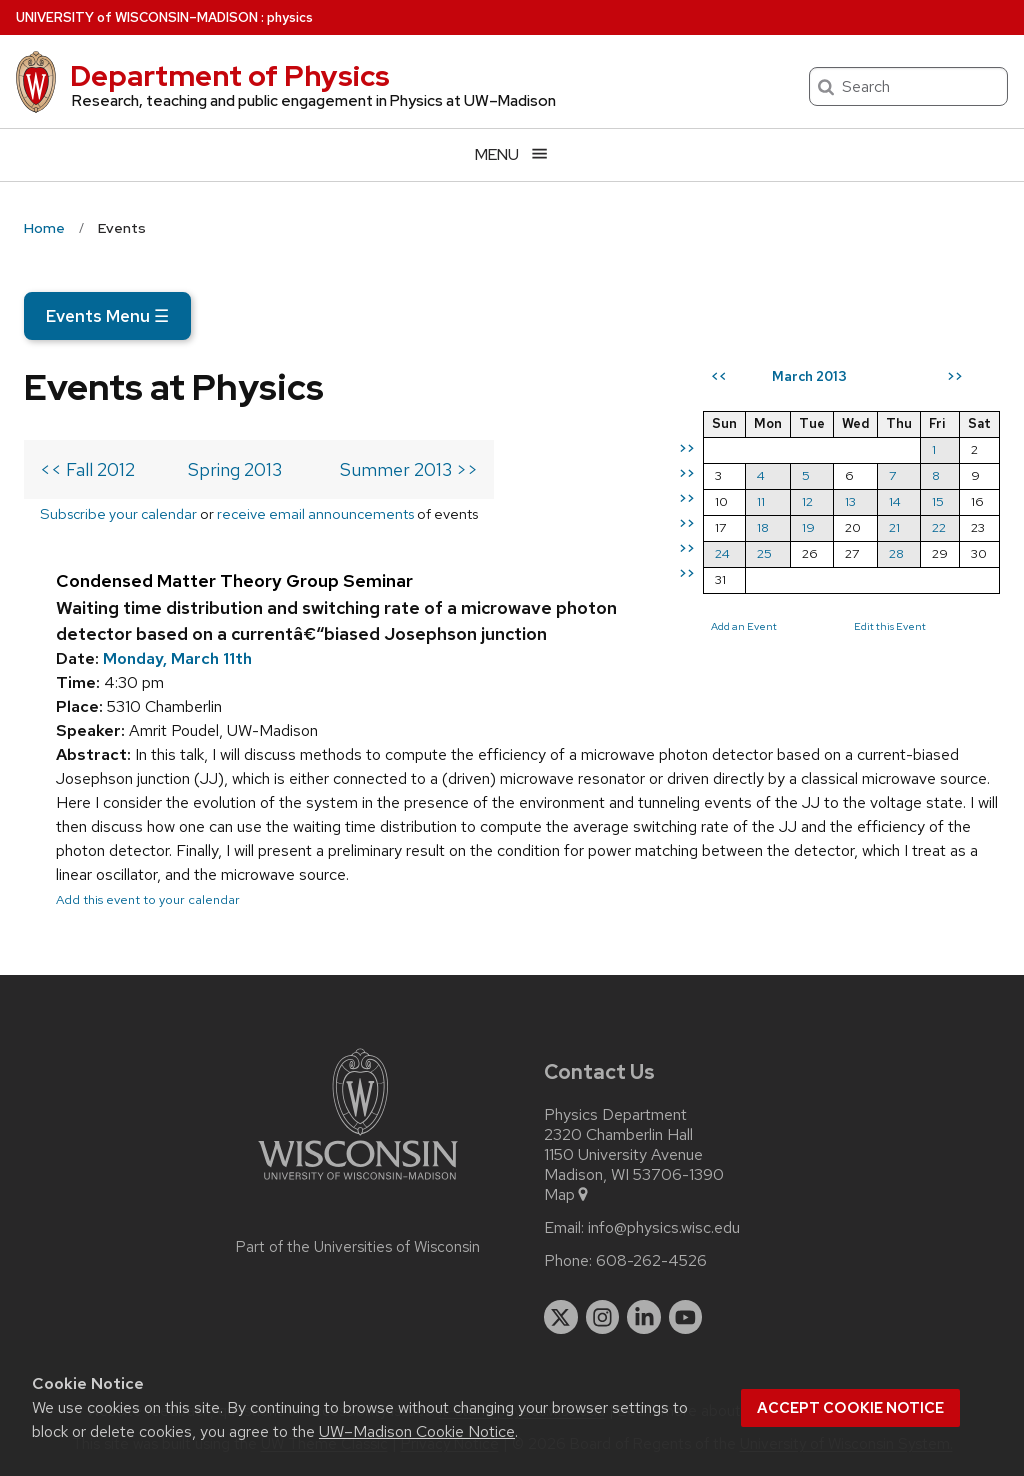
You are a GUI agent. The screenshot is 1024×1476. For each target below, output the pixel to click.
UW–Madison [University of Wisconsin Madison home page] (137, 17)
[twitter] (561, 1317)
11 (761, 501)
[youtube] (686, 1317)
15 (938, 501)
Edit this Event (890, 626)
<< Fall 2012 (87, 469)
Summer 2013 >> (409, 469)
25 (764, 553)
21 (894, 527)
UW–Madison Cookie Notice (417, 1431)
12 (807, 501)
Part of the (358, 1247)
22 (939, 527)
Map (567, 1195)
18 (763, 527)
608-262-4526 (651, 1261)
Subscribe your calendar (118, 513)
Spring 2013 (235, 469)
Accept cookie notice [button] (850, 1408)
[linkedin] (644, 1317)
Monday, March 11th (177, 658)
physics (290, 17)
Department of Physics (230, 76)
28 (896, 553)
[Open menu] (512, 154)
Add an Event (744, 626)
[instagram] (603, 1317)
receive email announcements (315, 513)
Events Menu (107, 316)
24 (722, 553)
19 (808, 527)
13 (850, 501)
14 (895, 501)
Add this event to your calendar (148, 899)
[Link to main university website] (358, 1183)
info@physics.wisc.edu (664, 1228)
